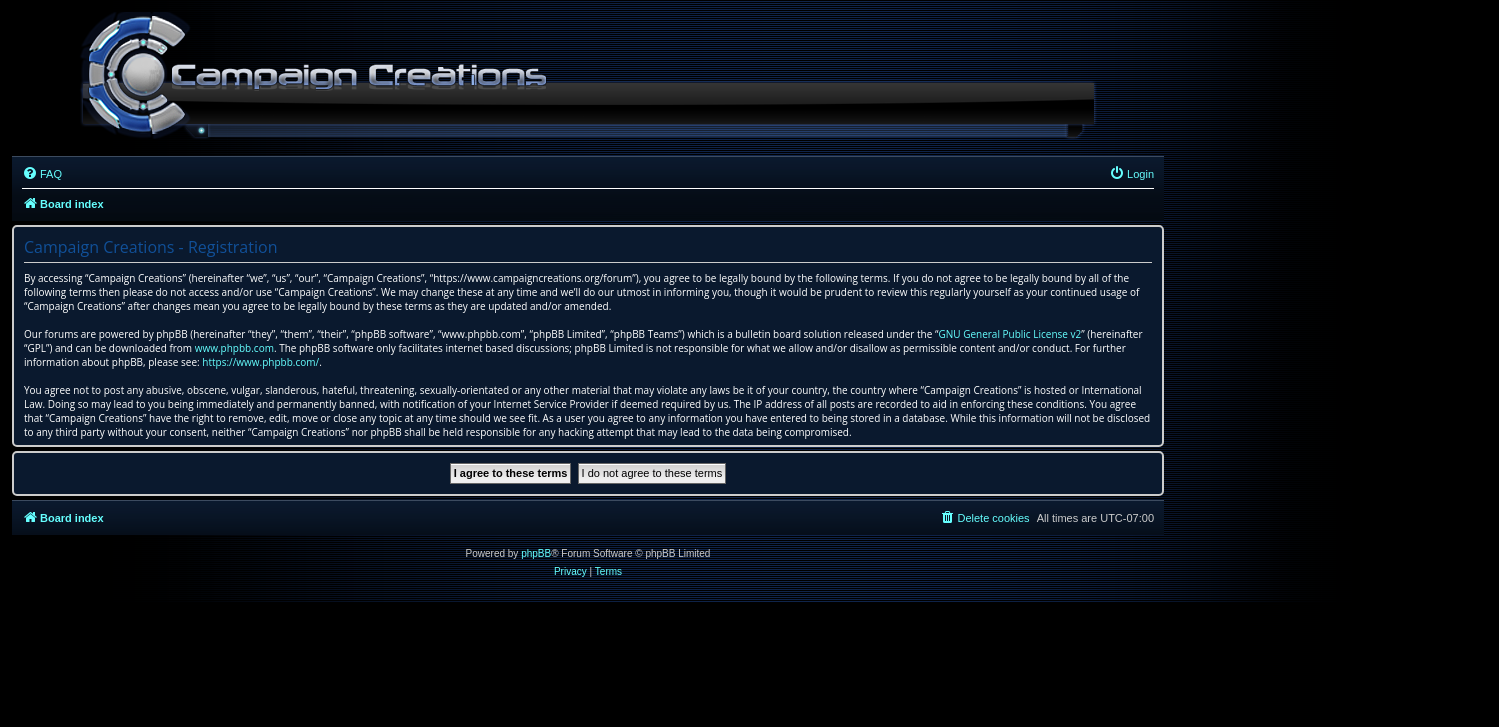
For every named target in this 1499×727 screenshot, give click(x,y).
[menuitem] (42, 174)
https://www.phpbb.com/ (260, 362)
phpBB (536, 553)
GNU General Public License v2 (1009, 334)
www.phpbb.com (234, 348)
